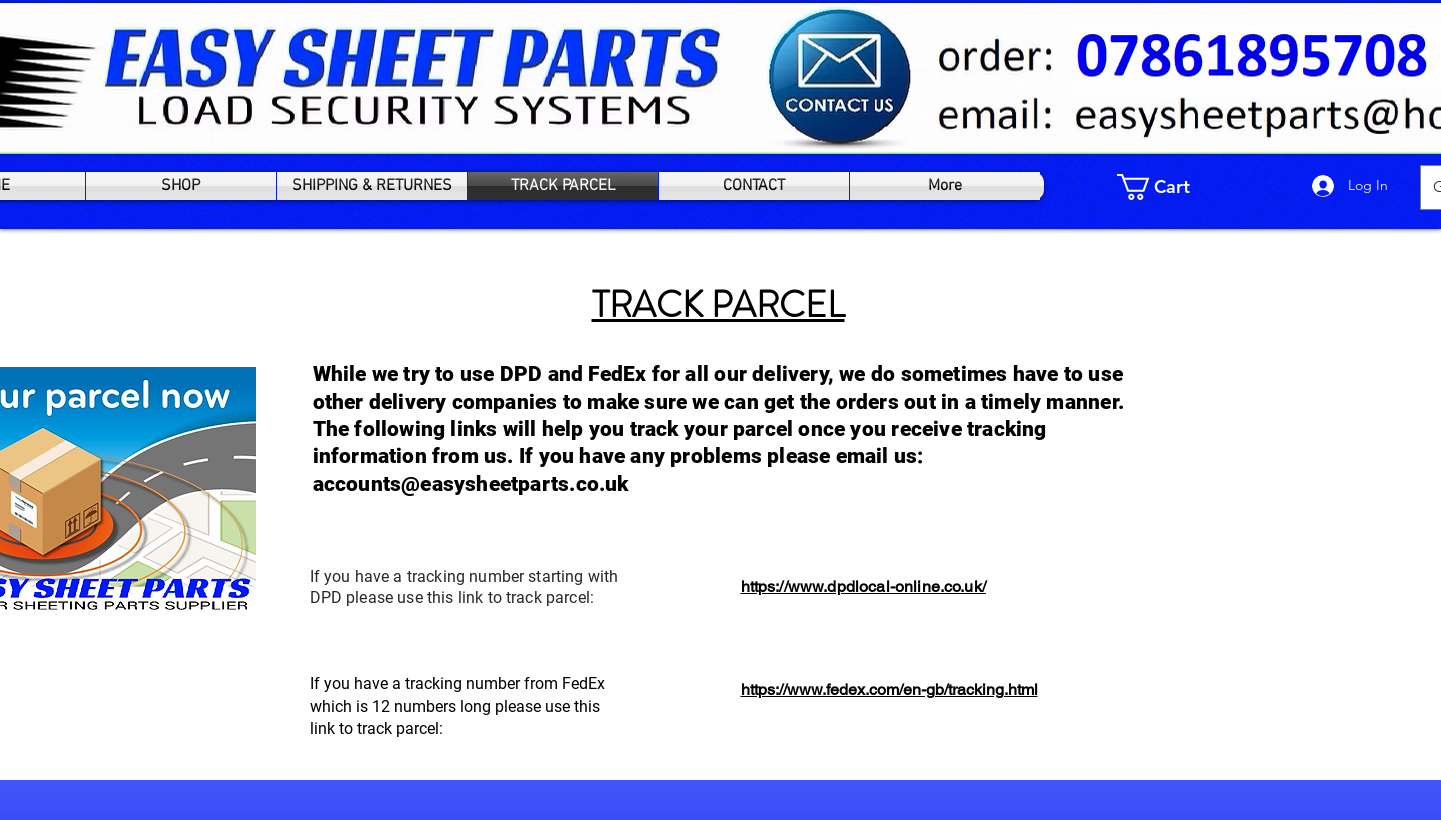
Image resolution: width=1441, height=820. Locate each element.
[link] (1167, 187)
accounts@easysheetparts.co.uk (471, 484)
